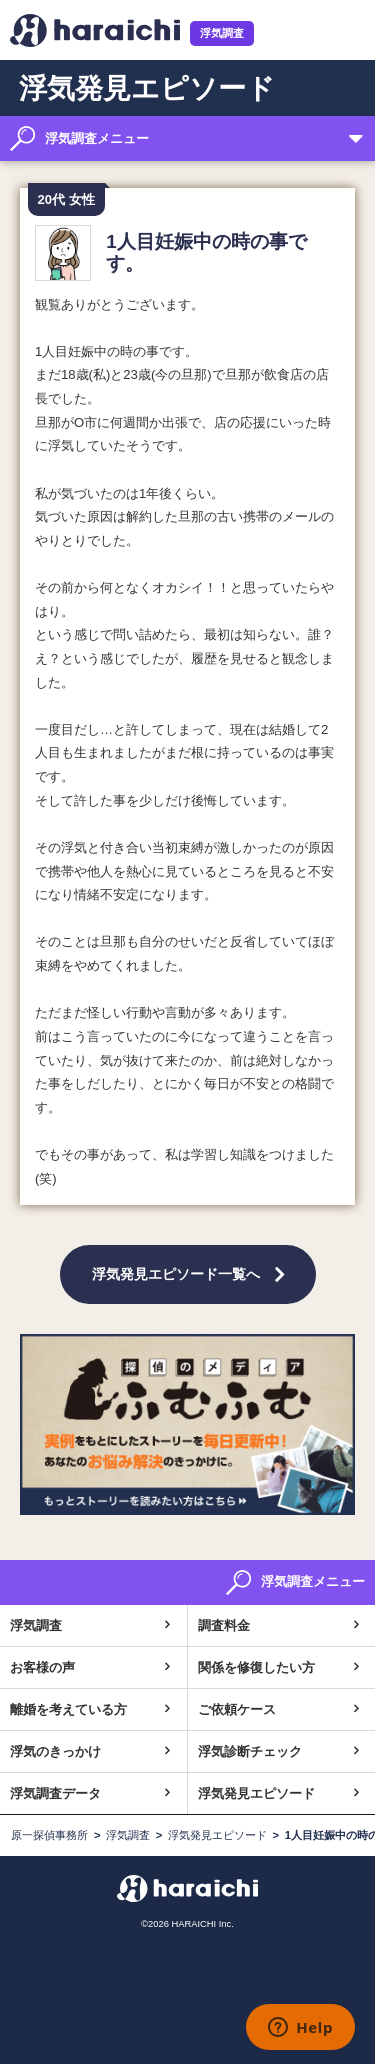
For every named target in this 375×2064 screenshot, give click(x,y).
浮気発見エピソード (256, 1793)
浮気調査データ (55, 1793)
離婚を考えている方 (68, 1709)
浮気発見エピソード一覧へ (176, 1274)
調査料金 (224, 1625)
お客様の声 (42, 1667)
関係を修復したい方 (256, 1667)
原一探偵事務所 (49, 1835)
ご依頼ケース (237, 1709)
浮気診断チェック (250, 1751)
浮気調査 (222, 33)
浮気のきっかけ (55, 1751)
